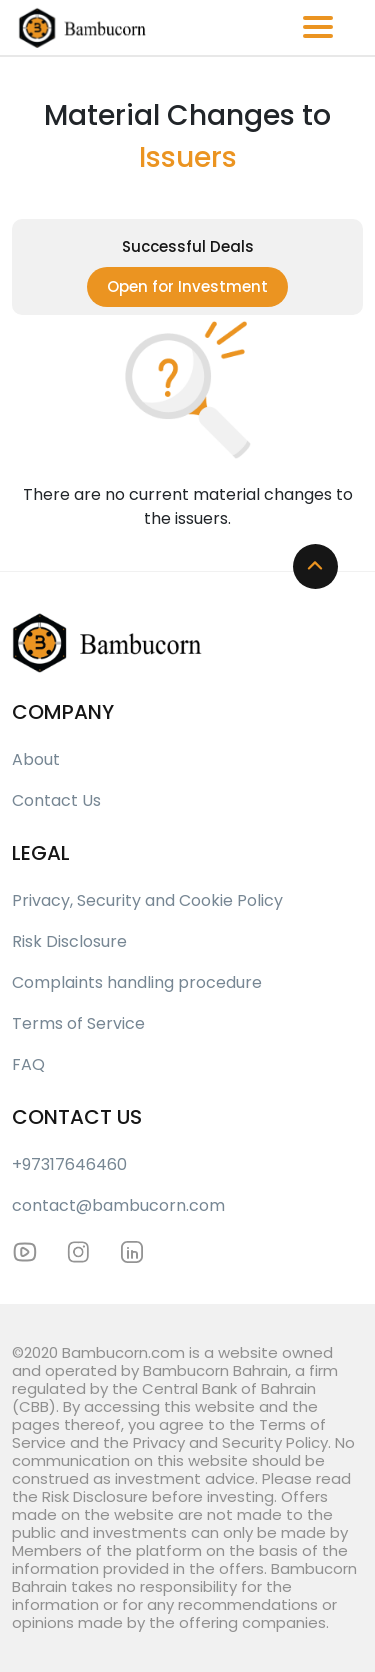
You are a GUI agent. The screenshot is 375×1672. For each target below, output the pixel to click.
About (36, 759)
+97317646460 (69, 1164)
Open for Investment (187, 286)
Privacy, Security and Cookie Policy (147, 900)
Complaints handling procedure (137, 982)
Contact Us (56, 800)
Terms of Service (78, 1023)
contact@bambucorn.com (118, 1205)
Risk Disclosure (69, 941)
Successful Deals (188, 246)
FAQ (28, 1064)
